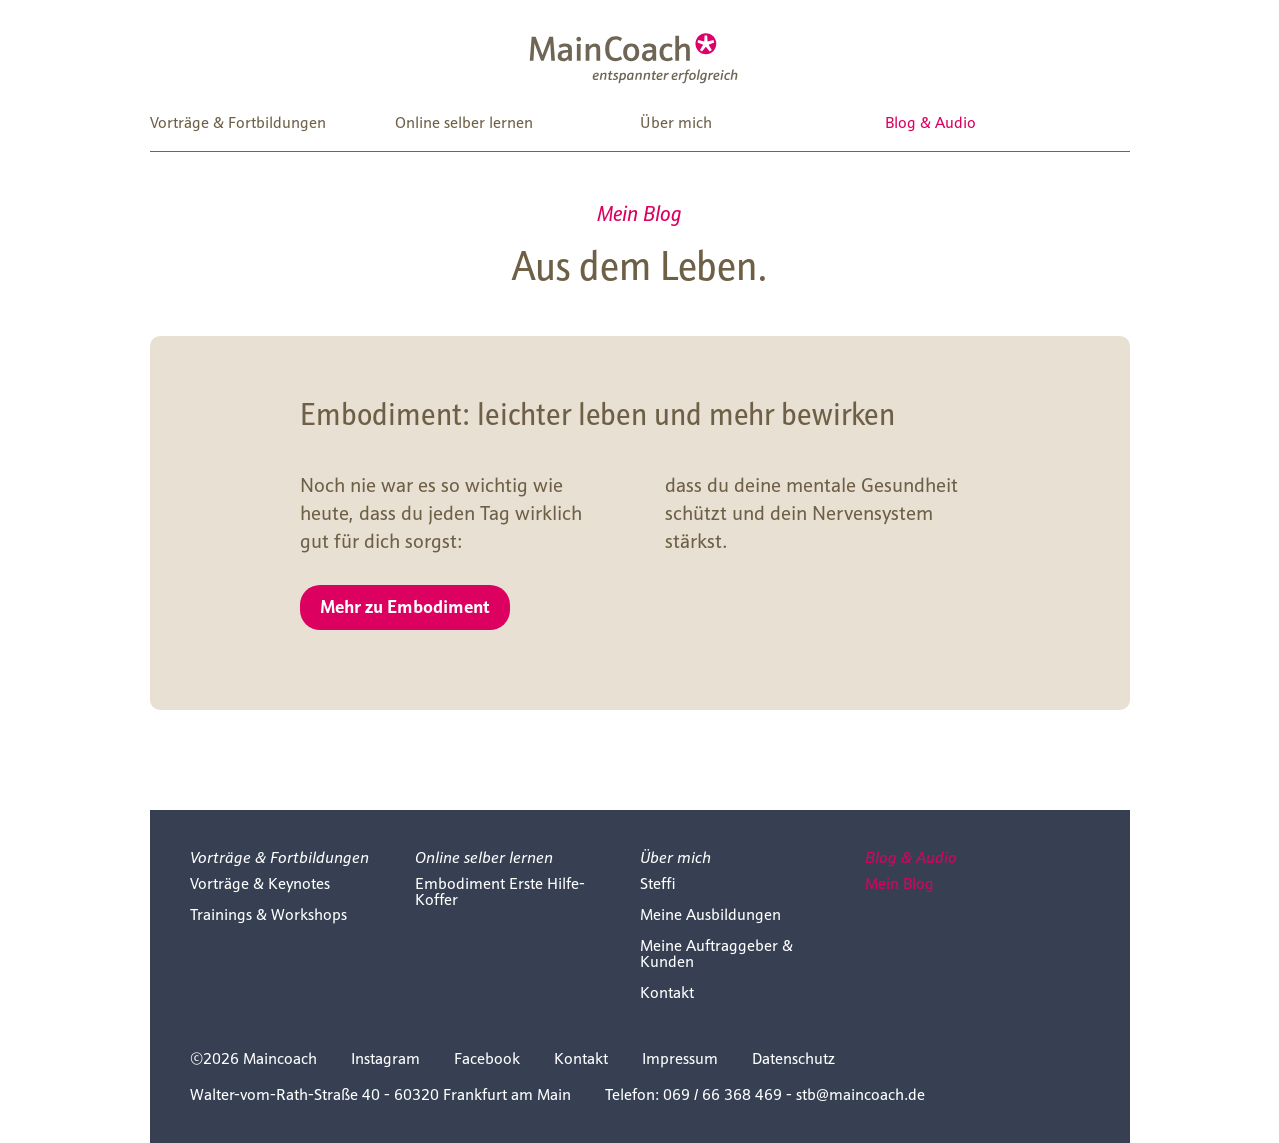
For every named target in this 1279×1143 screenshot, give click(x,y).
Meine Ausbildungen (710, 914)
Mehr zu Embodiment (405, 605)
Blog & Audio (930, 122)
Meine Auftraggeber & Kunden (716, 953)
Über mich (676, 122)
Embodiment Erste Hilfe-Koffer (500, 891)
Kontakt (667, 992)
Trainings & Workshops (268, 914)
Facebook (487, 1058)
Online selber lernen (464, 122)
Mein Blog (899, 883)
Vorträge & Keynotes (260, 883)
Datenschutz (793, 1058)
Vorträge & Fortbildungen (238, 122)
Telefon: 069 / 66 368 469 (693, 1094)
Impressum (680, 1058)
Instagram (385, 1058)
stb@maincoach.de (860, 1094)
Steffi (658, 883)
